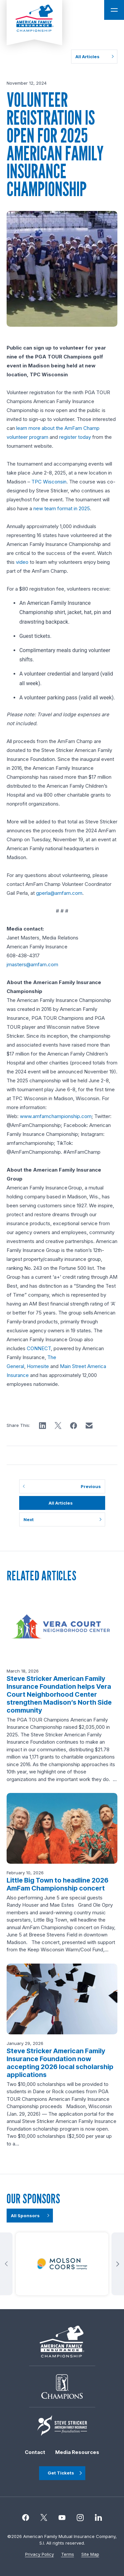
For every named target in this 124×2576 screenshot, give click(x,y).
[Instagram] (62, 2518)
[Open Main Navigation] (114, 10)
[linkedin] (98, 2518)
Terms (67, 2554)
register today (75, 437)
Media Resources (77, 2452)
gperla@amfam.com (59, 893)
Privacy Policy (39, 2554)
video (22, 562)
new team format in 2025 (61, 508)
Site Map (90, 2554)
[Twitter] (44, 2518)
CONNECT (39, 1348)
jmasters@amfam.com (32, 964)
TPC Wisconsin (48, 481)
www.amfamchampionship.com (56, 1116)
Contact (35, 2452)
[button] (42, 1425)
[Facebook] (25, 2518)
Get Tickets (61, 2472)
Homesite (38, 1366)
